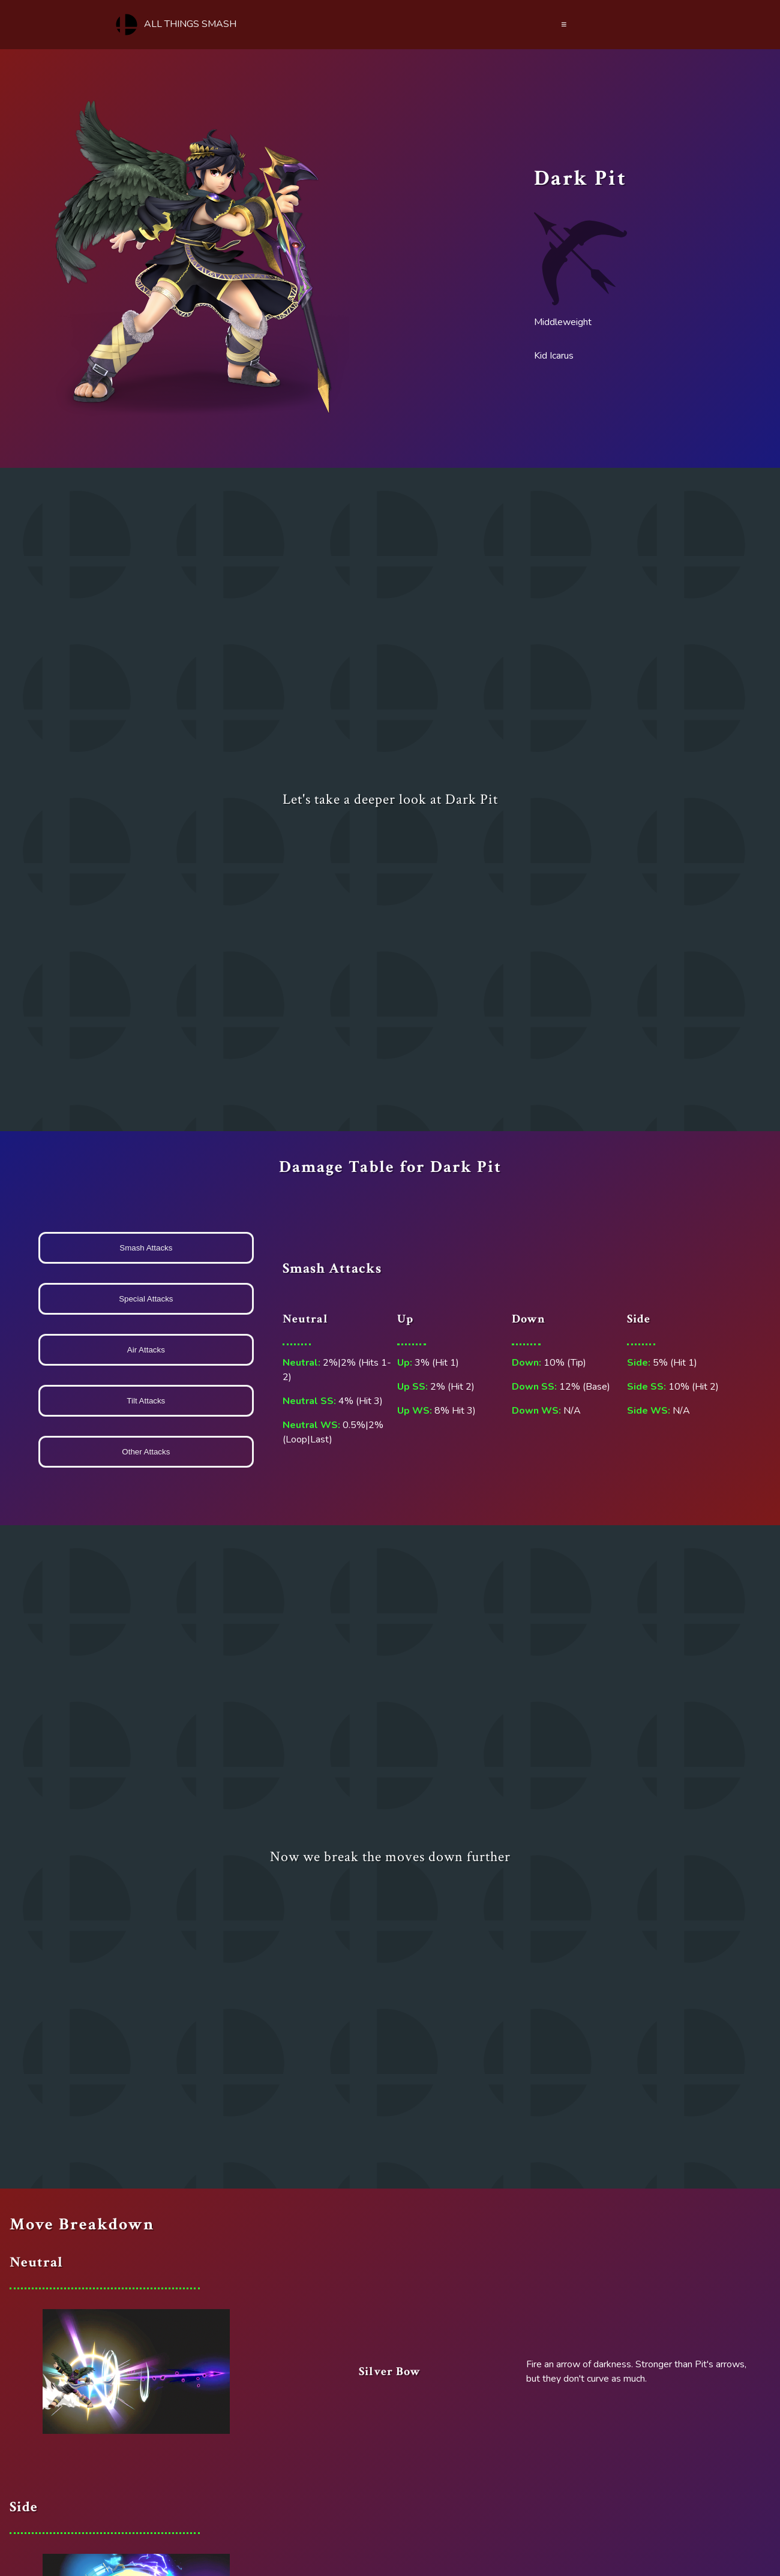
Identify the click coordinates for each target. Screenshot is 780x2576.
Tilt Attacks (146, 1400)
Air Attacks (146, 1349)
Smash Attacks (145, 1247)
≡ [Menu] (563, 24)
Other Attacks (146, 1451)
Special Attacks (146, 1298)
